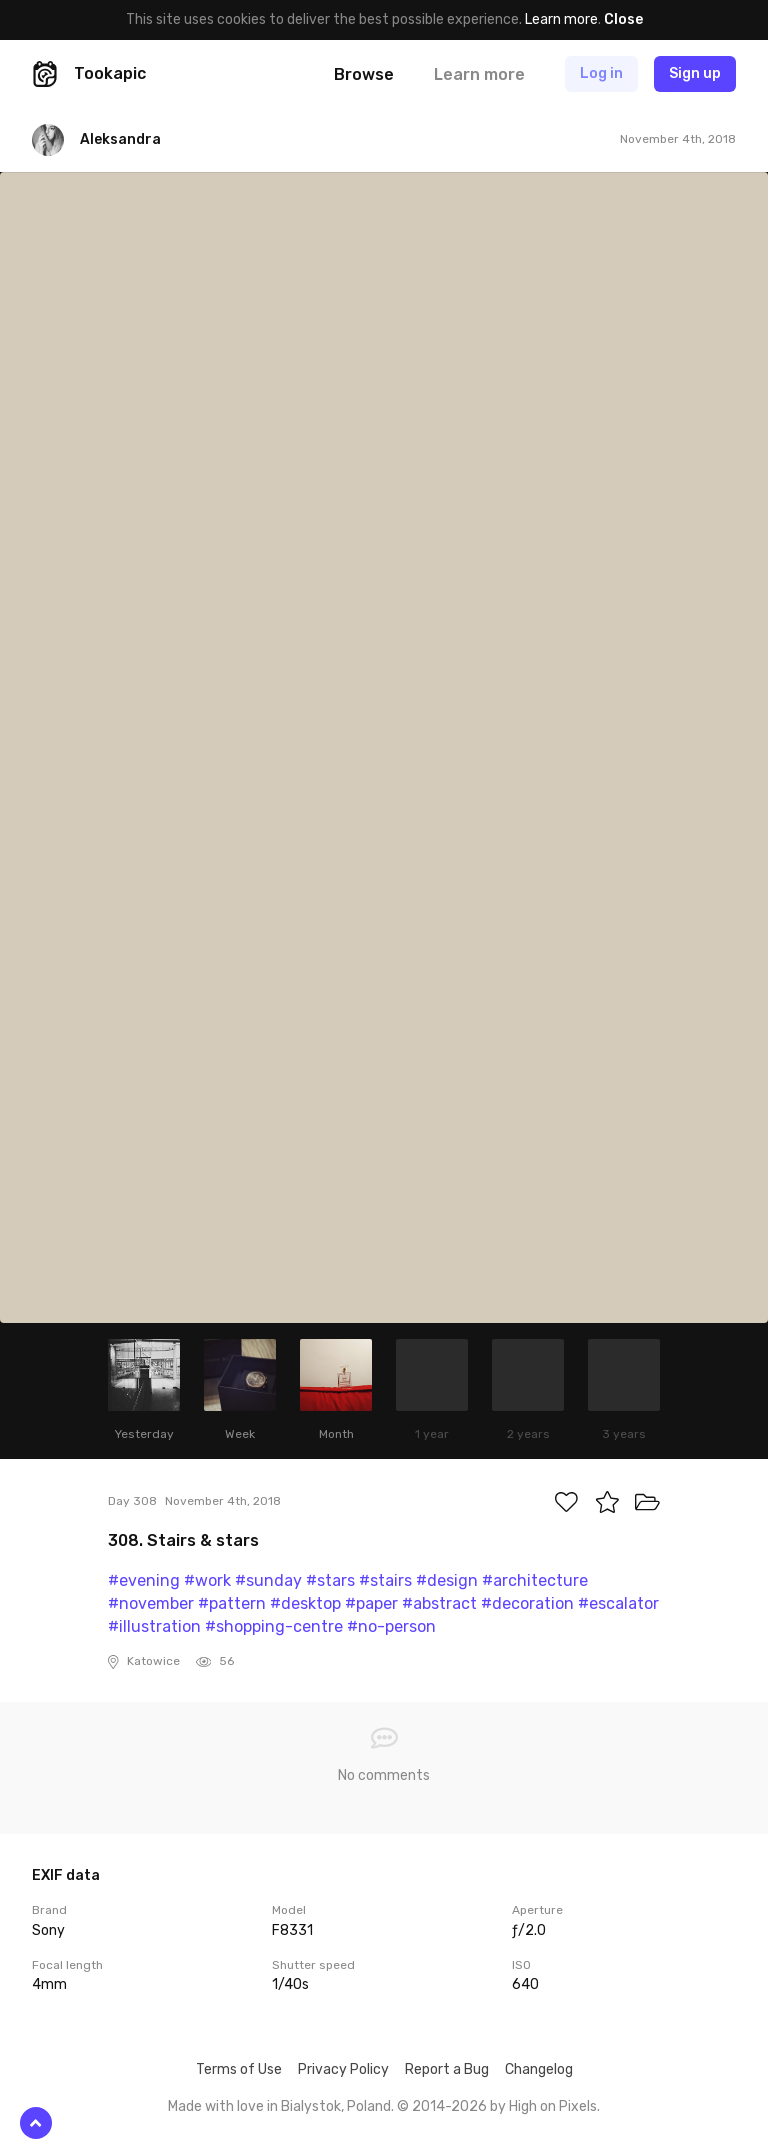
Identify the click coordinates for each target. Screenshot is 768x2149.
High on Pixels (553, 2106)
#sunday (268, 1580)
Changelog (539, 2069)
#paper (371, 1603)
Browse (364, 74)
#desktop (305, 1603)
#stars (330, 1580)
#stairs (385, 1580)
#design (447, 1580)
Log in (601, 73)
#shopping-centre (274, 1626)
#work (207, 1580)
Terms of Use (239, 2069)
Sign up (695, 73)
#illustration (154, 1626)
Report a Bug (447, 2069)
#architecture (535, 1580)
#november (151, 1603)
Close (623, 19)
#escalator (618, 1603)
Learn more (561, 19)
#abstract (439, 1603)
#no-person (391, 1626)
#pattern (232, 1603)
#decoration (527, 1603)
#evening (144, 1580)
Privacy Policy (343, 2069)
